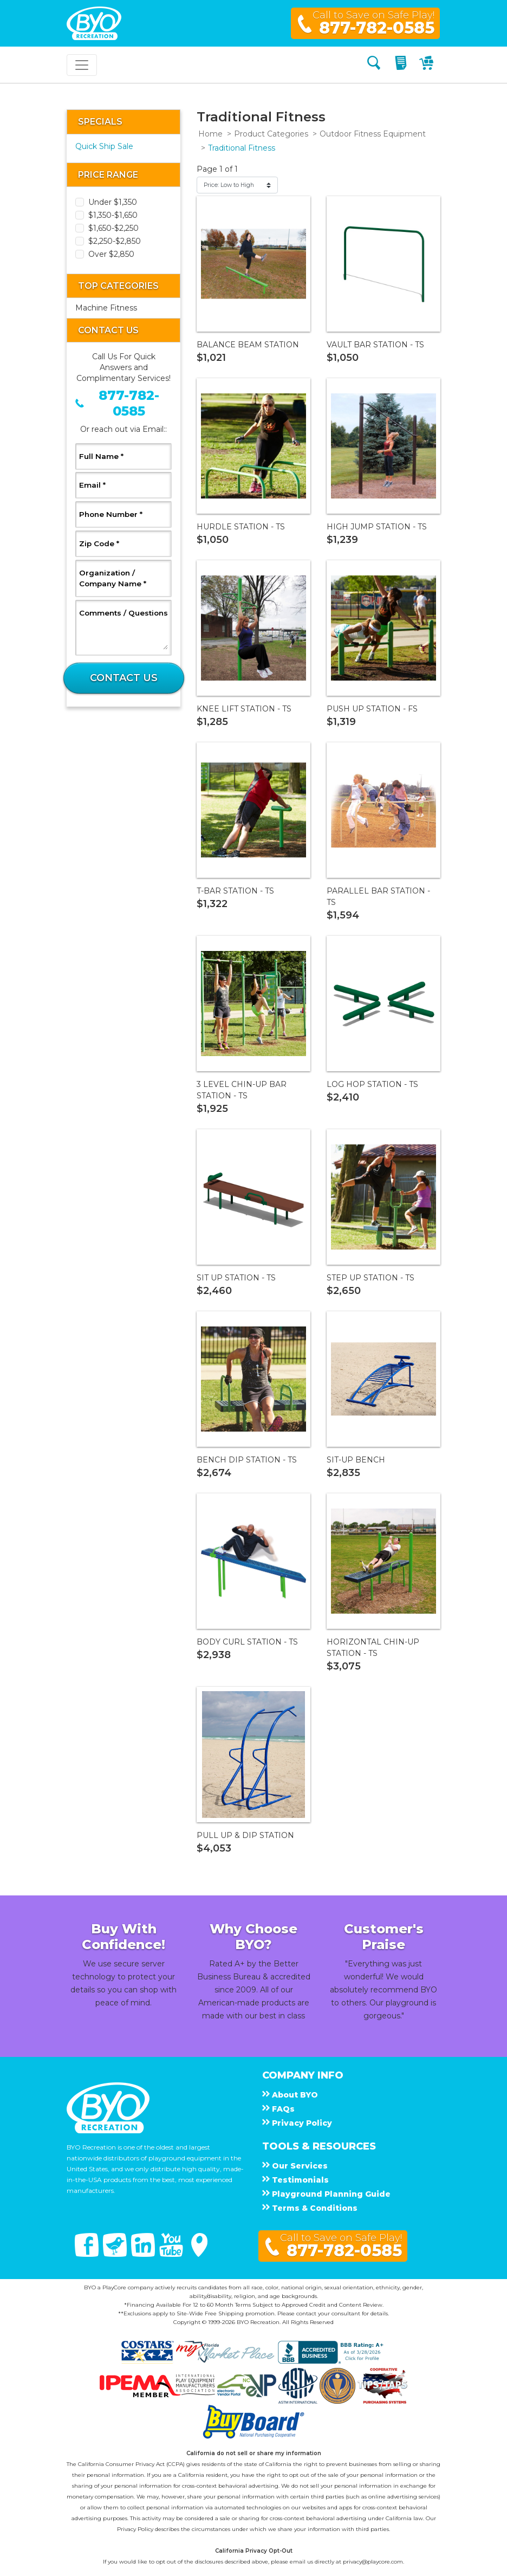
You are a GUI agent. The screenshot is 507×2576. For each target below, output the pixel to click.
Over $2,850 (111, 254)
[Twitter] (116, 2254)
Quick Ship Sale (104, 146)
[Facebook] (88, 2254)
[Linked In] (144, 2254)
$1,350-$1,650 (113, 215)
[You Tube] (172, 2254)
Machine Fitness (106, 308)
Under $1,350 (112, 202)
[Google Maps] (199, 2254)
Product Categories (271, 134)
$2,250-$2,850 (114, 241)
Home (210, 134)
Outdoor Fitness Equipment (373, 134)
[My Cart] (427, 65)
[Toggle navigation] (82, 65)
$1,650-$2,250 (113, 228)
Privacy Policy (135, 2529)
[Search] (373, 65)
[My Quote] (402, 65)
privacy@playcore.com (373, 2561)
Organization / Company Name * (123, 578)
